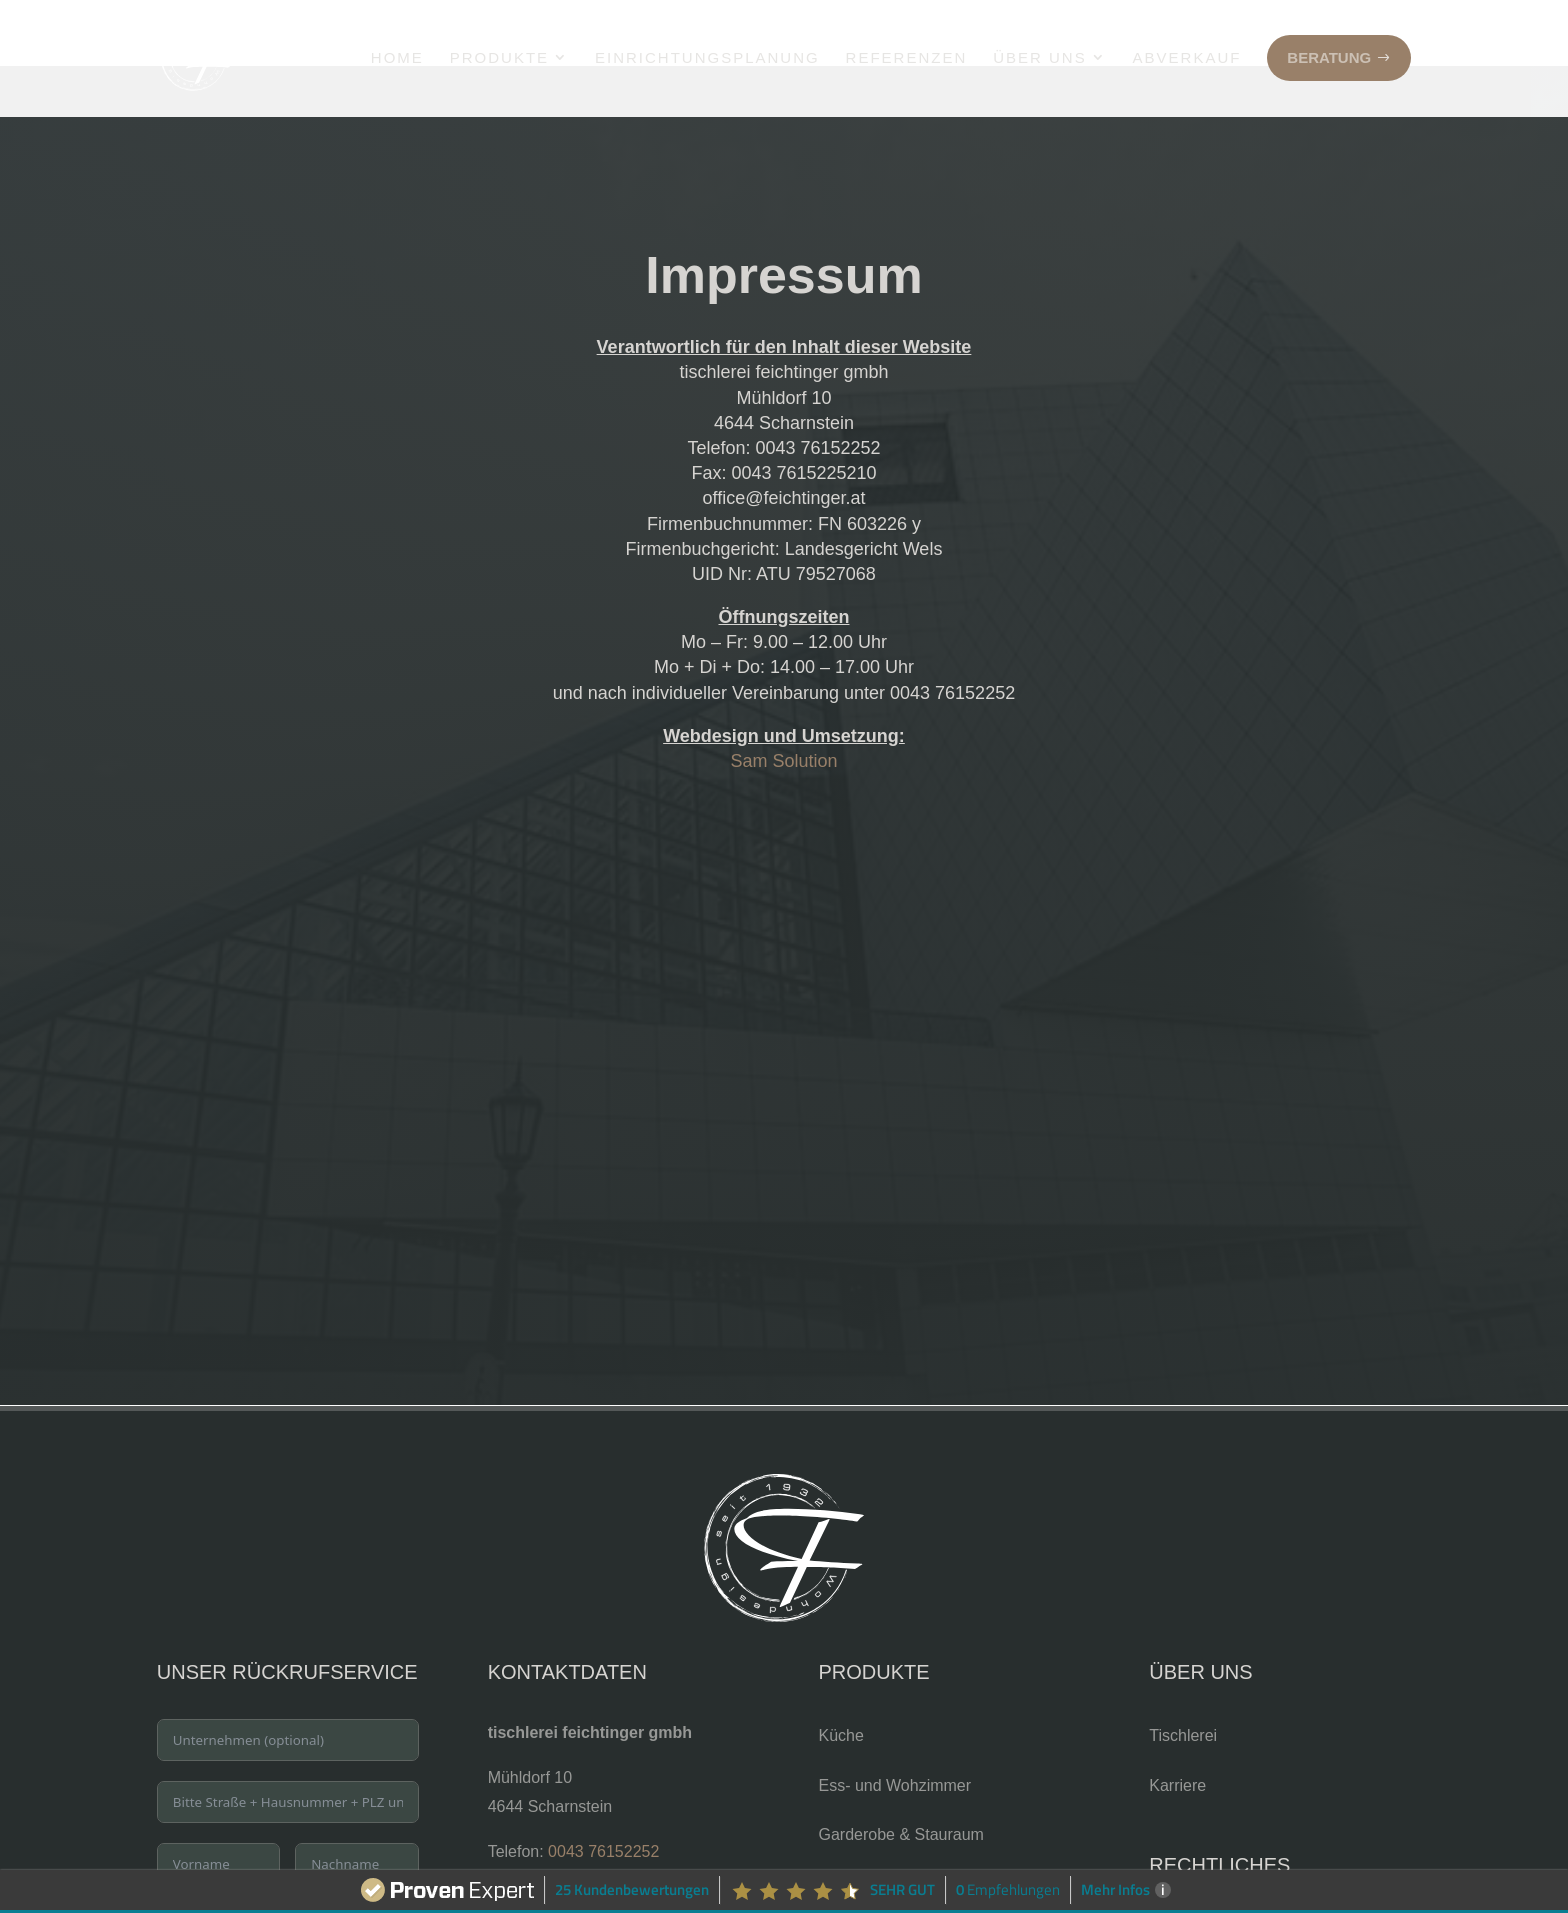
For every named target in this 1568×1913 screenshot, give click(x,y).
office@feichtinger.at (560, 1842)
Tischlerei (1183, 1669)
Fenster (845, 1868)
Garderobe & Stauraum (900, 1768)
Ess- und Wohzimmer (894, 1719)
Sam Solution (783, 695)
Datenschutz (1193, 1863)
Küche (840, 1669)
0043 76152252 (603, 1785)
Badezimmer (863, 1818)
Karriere (1177, 1719)
